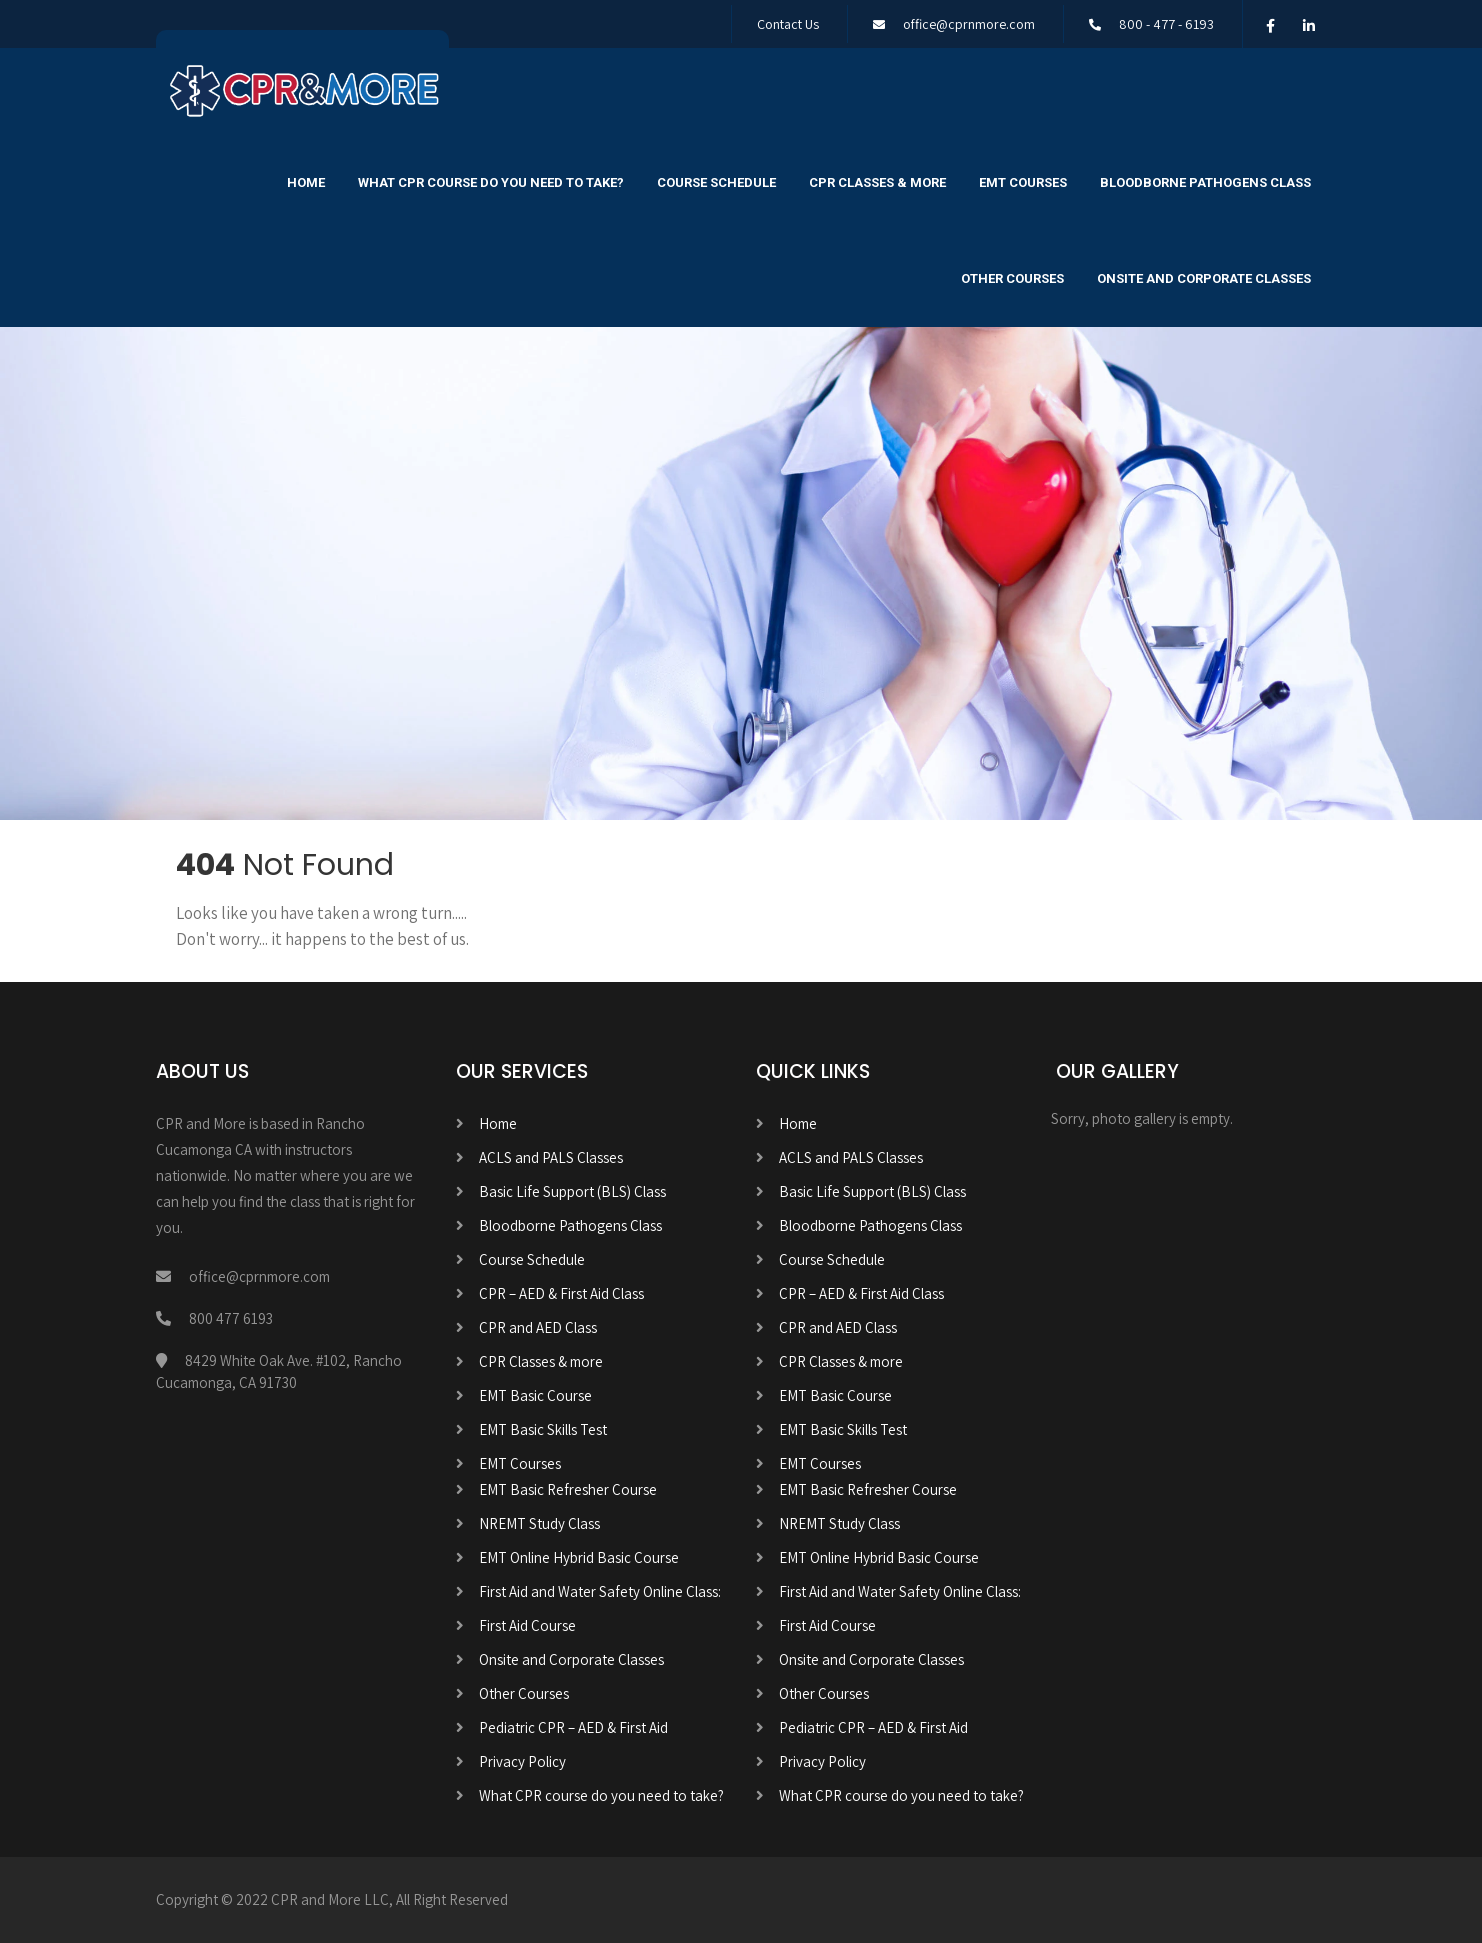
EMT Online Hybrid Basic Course (579, 1557)
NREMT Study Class (539, 1523)
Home (306, 182)
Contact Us (788, 24)
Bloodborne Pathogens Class (1205, 182)
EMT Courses (1023, 182)
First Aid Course (527, 1625)
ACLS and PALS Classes (551, 1157)
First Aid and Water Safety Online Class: (600, 1591)
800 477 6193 (231, 1318)
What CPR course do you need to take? (491, 182)
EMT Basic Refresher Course (568, 1489)
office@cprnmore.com (969, 24)
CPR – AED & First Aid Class (561, 1293)
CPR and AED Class (538, 1327)
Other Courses (1012, 278)
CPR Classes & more (877, 182)
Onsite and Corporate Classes (1204, 278)
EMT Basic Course (535, 1395)
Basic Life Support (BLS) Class (572, 1191)
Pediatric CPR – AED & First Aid (573, 1727)
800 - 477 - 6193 (1166, 24)
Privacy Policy (522, 1761)
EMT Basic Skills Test (543, 1429)
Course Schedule (716, 182)
